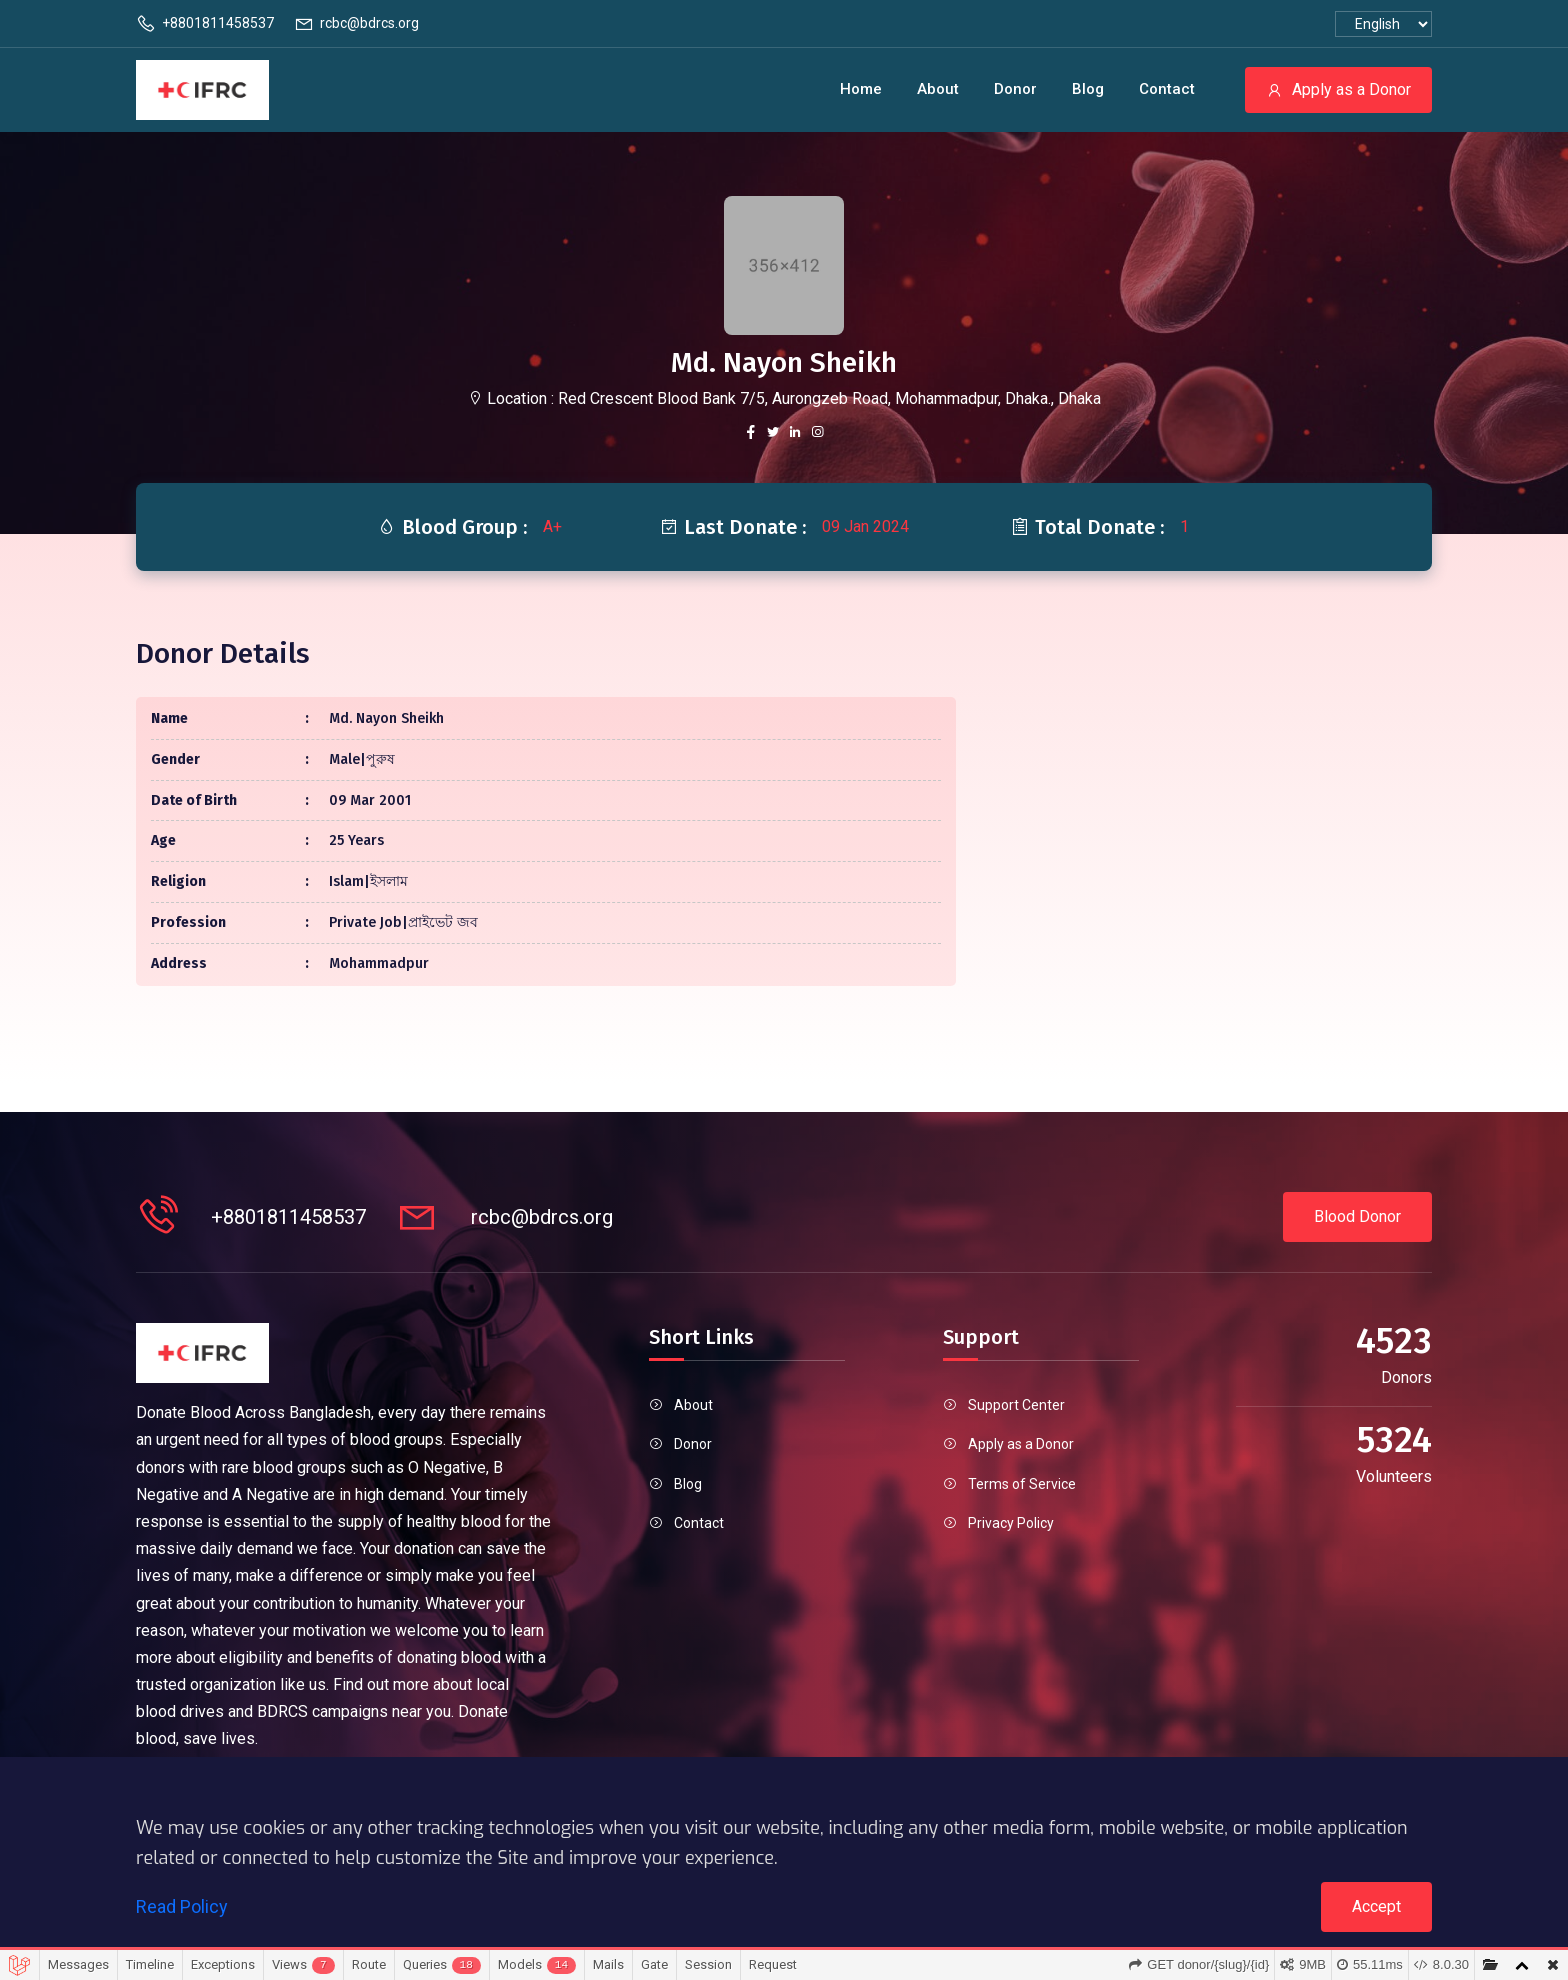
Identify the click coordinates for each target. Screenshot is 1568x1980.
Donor (1015, 89)
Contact (1167, 89)
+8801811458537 (205, 24)
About (938, 89)
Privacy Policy (1011, 1523)
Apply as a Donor (1338, 89)
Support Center (1016, 1405)
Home (861, 89)
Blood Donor (1357, 1216)
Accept (1376, 1906)
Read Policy (182, 1906)
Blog (1088, 89)
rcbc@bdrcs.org (356, 24)
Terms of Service (1022, 1484)
